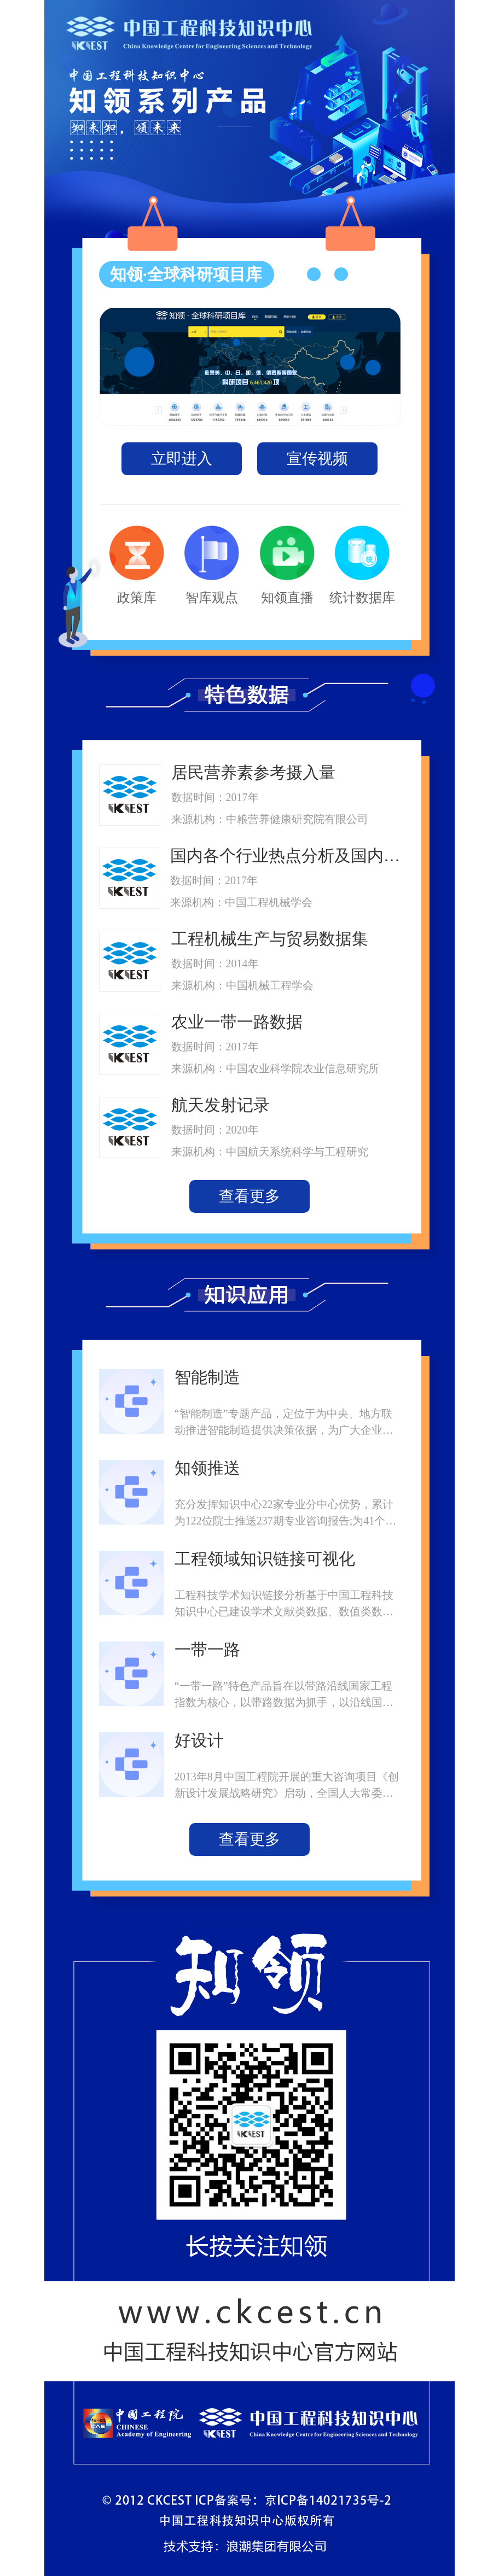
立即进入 (181, 458)
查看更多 (249, 1196)
